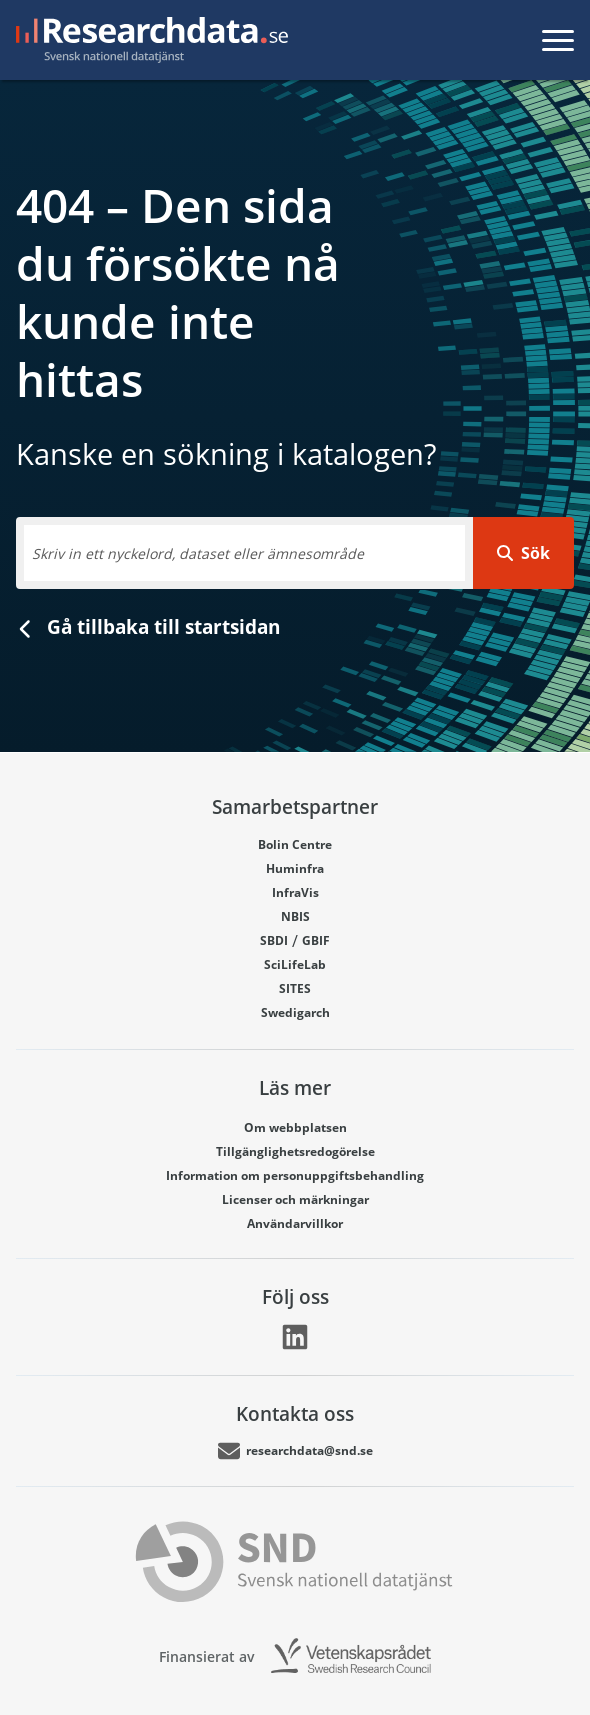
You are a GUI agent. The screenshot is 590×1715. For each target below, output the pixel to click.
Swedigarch (295, 1012)
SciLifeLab (295, 964)
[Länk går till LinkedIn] (295, 1337)
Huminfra (295, 868)
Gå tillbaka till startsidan (148, 626)
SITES (295, 988)
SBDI (274, 940)
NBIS (295, 916)
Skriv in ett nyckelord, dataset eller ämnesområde (198, 553)
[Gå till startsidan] (148, 40)
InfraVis (295, 892)
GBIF (316, 940)
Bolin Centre (295, 844)
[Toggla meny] (558, 40)
